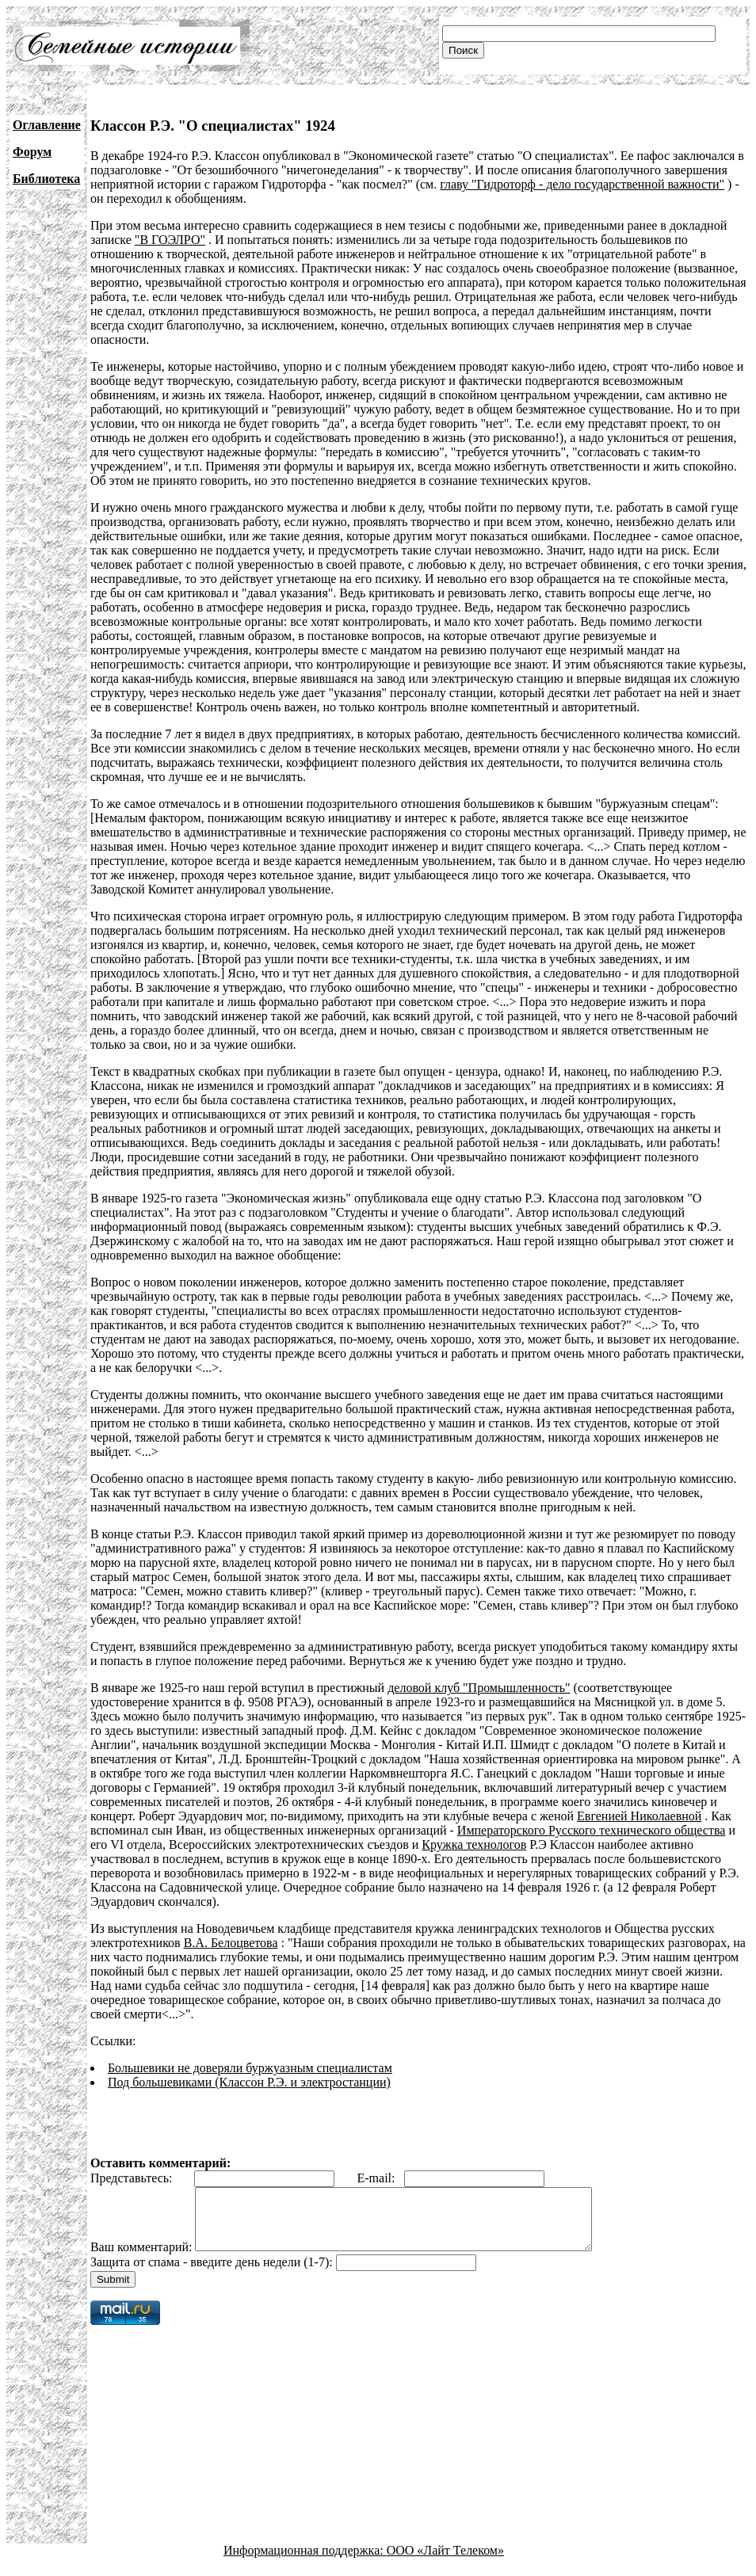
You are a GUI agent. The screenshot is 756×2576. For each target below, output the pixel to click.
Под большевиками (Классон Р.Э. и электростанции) (249, 2082)
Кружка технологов (474, 1844)
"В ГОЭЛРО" (170, 239)
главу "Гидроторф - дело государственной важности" (582, 184)
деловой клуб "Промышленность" (479, 1687)
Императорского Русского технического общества (591, 1830)
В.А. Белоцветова (231, 1942)
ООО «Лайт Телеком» (445, 2562)
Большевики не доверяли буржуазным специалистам (250, 2068)
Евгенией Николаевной (639, 1816)
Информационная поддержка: (305, 2562)
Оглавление (47, 124)
